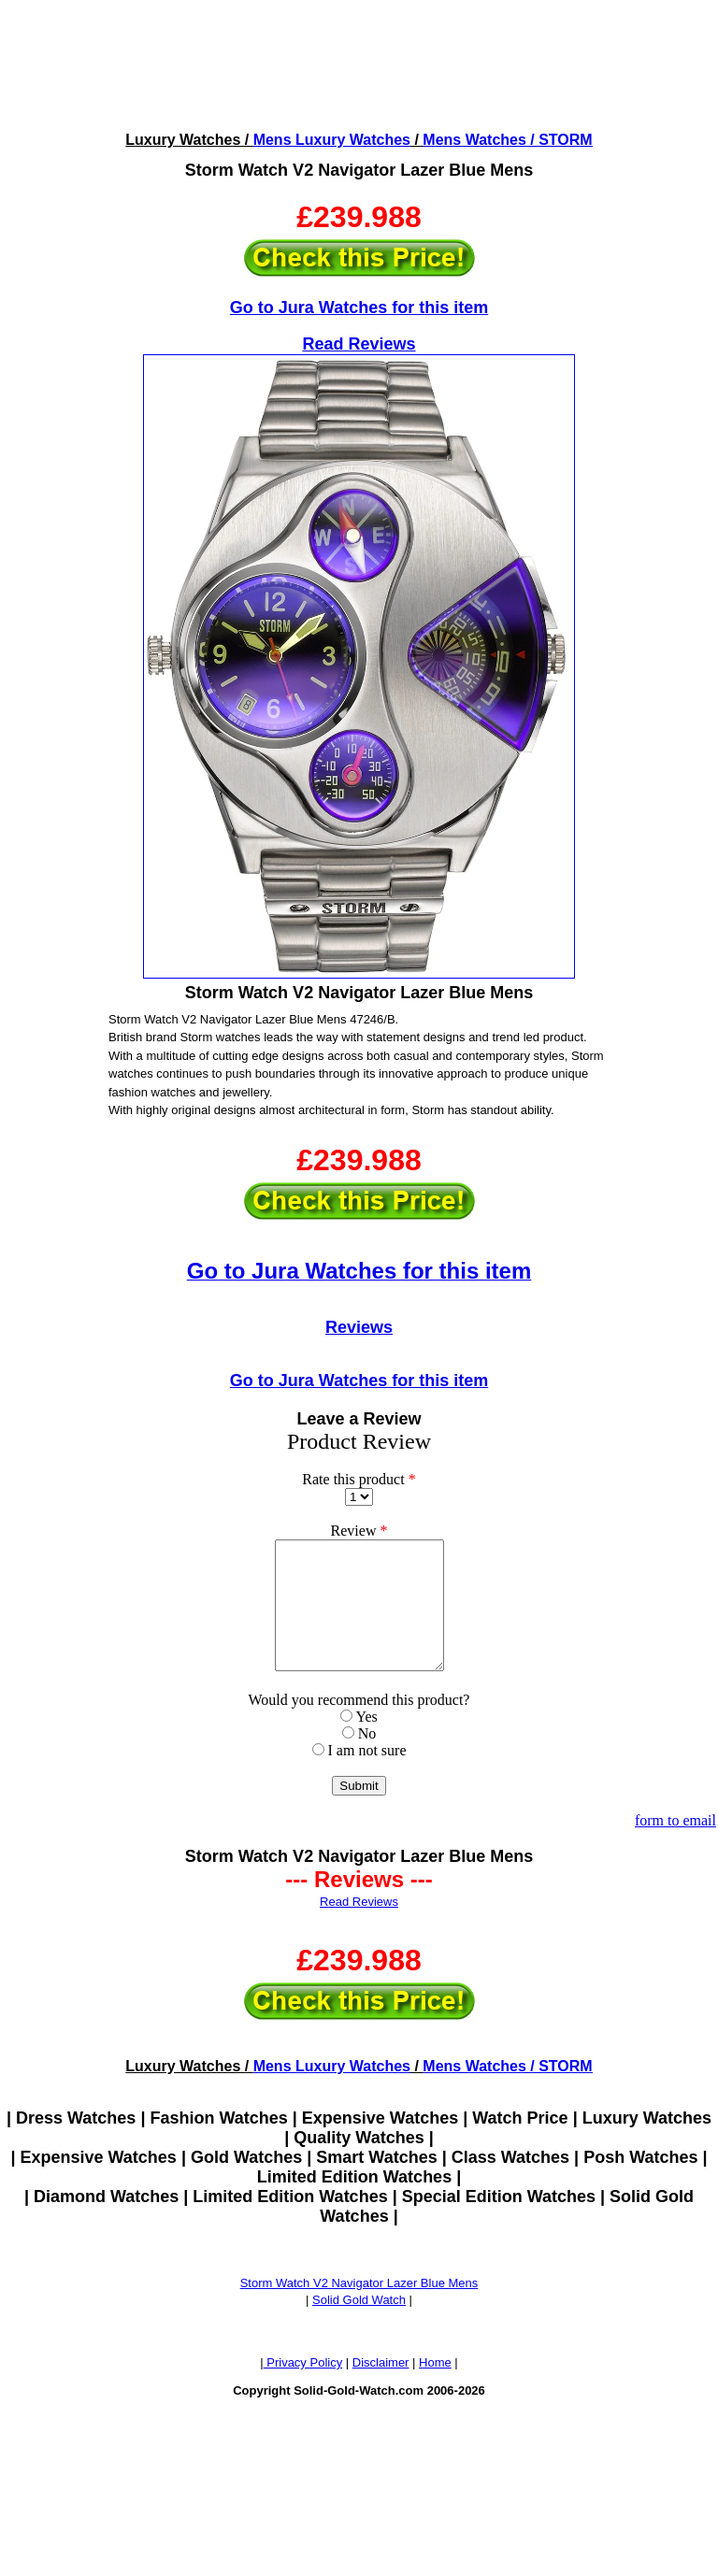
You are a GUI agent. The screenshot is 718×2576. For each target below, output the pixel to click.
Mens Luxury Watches (331, 140)
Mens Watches (474, 140)
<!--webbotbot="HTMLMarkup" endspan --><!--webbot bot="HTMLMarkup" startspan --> (359, 64)
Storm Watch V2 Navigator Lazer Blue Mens (359, 2308)
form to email (675, 1845)
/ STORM (559, 140)
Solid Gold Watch (359, 2325)
